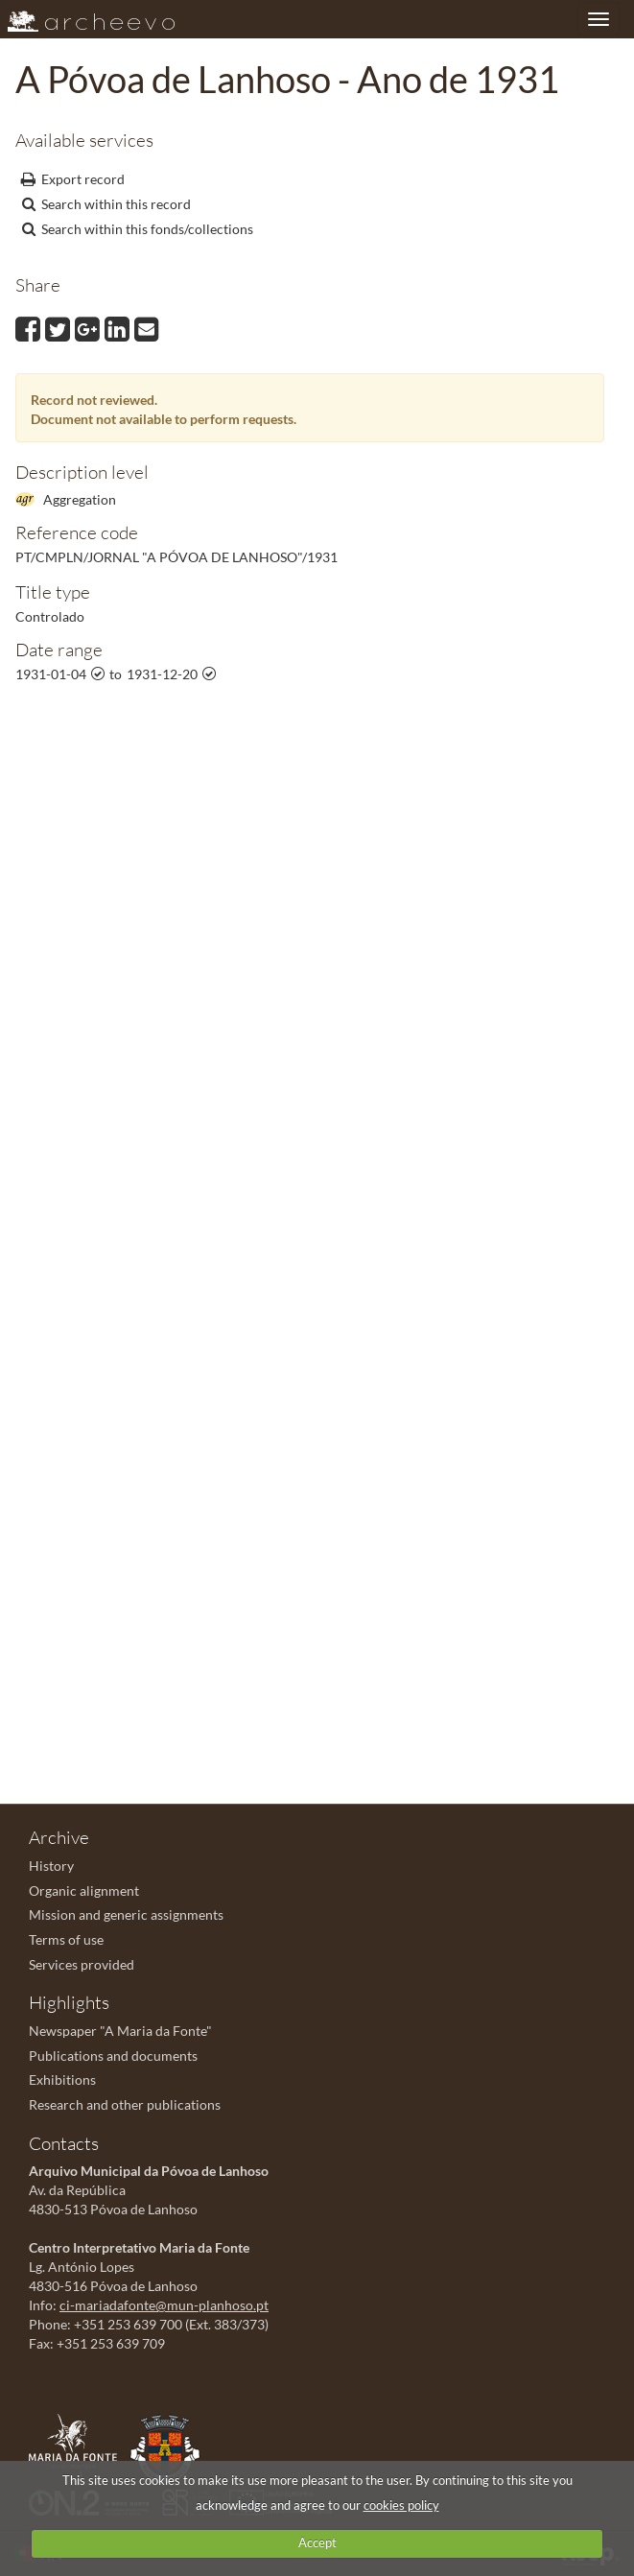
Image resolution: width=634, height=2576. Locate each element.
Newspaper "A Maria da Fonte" (120, 2030)
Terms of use (66, 1939)
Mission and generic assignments (126, 1914)
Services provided (81, 1964)
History (51, 1865)
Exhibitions (62, 2079)
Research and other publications (125, 2104)
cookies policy (401, 2505)
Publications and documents (113, 2055)
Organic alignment (84, 1890)
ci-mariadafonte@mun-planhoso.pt (164, 2305)
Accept (317, 2542)
